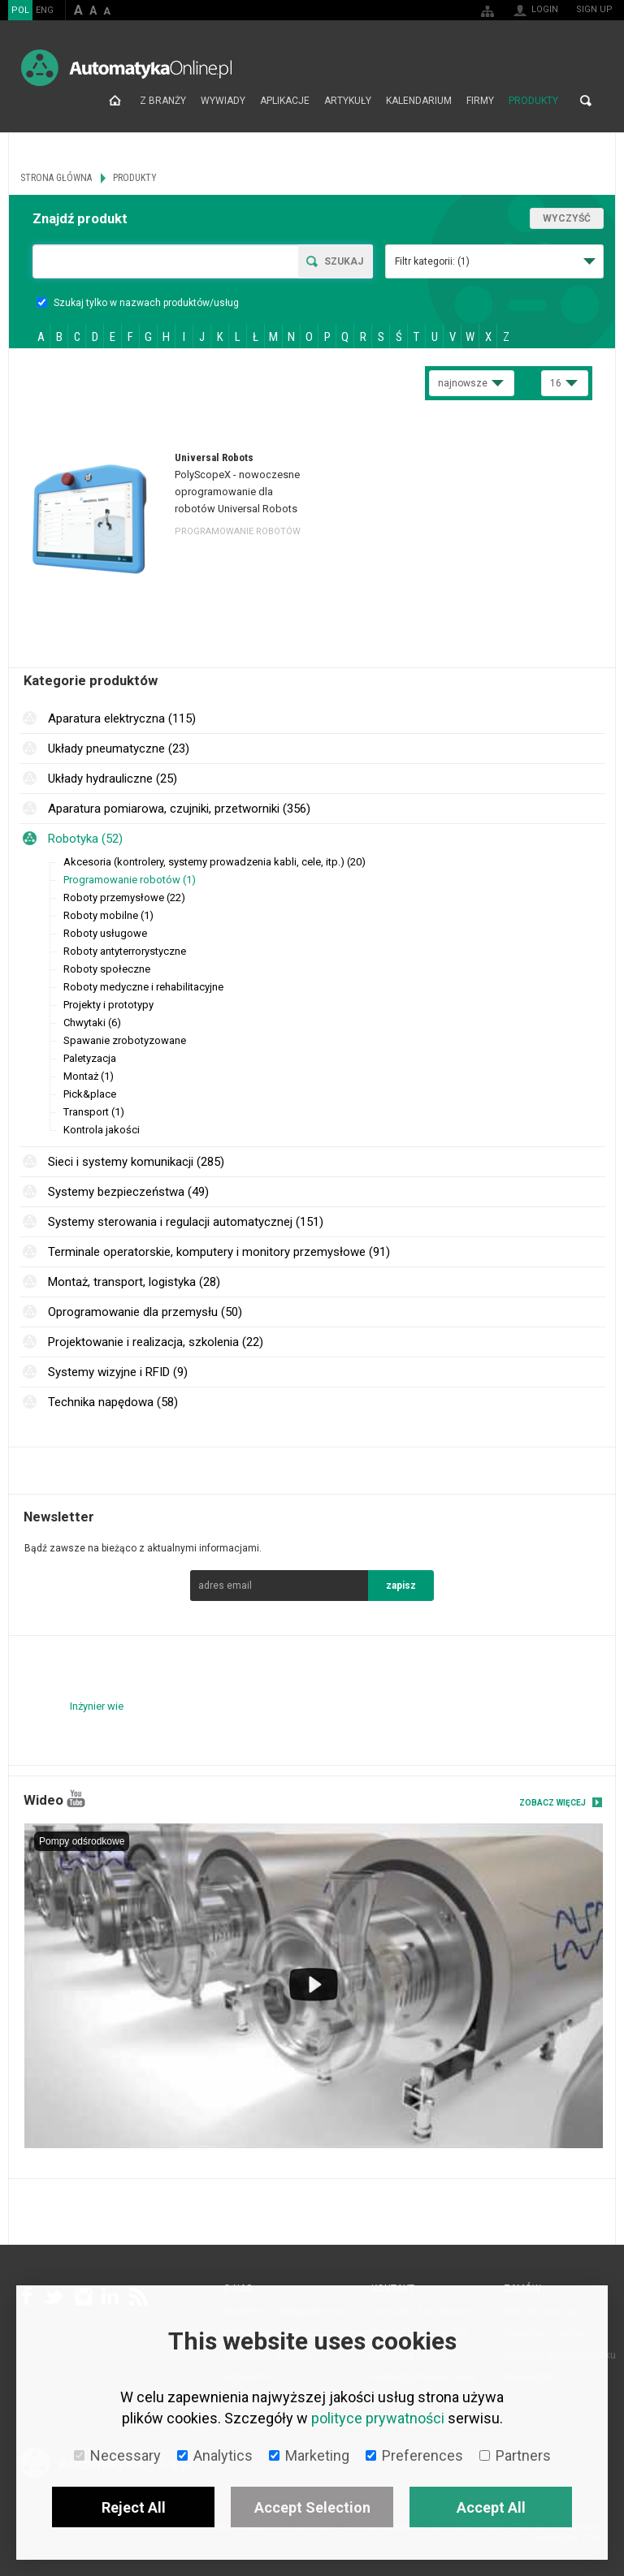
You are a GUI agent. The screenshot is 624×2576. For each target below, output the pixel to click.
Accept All (491, 2507)
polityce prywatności (377, 2418)
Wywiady (223, 100)
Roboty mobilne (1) (108, 915)
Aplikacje (285, 100)
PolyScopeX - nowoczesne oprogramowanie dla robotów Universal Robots (237, 491)
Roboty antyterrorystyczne (124, 951)
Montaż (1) (88, 1076)
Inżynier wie (97, 1706)
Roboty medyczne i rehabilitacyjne (143, 987)
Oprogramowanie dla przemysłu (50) (145, 1312)
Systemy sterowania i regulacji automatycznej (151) (185, 1222)
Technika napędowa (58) (113, 1402)
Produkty (533, 100)
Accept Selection (312, 2507)
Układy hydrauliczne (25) (112, 778)
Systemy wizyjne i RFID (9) (118, 1372)
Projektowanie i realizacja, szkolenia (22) (155, 1342)
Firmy (480, 100)
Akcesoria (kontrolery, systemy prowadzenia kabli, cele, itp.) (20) (214, 862)
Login (544, 9)
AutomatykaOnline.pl (126, 68)
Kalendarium (419, 100)
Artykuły (347, 100)
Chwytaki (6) (92, 1022)
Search (586, 100)
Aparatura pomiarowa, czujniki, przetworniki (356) (179, 808)
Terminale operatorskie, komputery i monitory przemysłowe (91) (219, 1252)
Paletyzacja (89, 1058)
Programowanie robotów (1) (129, 880)
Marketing (309, 2455)
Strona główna (115, 100)
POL (20, 10)
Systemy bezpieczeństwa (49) (128, 1191)
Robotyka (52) (85, 838)
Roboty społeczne (106, 969)
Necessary (117, 2455)
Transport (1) (93, 1112)
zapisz (401, 1585)
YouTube (76, 1798)
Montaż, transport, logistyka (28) (134, 1282)
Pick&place (89, 1094)
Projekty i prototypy (108, 1005)
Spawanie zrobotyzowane (124, 1040)
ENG (45, 10)
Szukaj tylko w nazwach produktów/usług (138, 303)
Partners (515, 2455)
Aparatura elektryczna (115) (122, 718)
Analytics (215, 2455)
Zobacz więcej (552, 1802)
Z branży (163, 100)
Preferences (414, 2455)
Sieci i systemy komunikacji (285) (136, 1161)
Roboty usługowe (105, 933)
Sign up (594, 9)
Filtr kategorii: (432, 261)
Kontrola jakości (101, 1130)
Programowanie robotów (238, 531)
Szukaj (343, 261)
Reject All (134, 2507)
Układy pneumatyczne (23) (118, 748)
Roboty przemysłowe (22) (124, 897)
